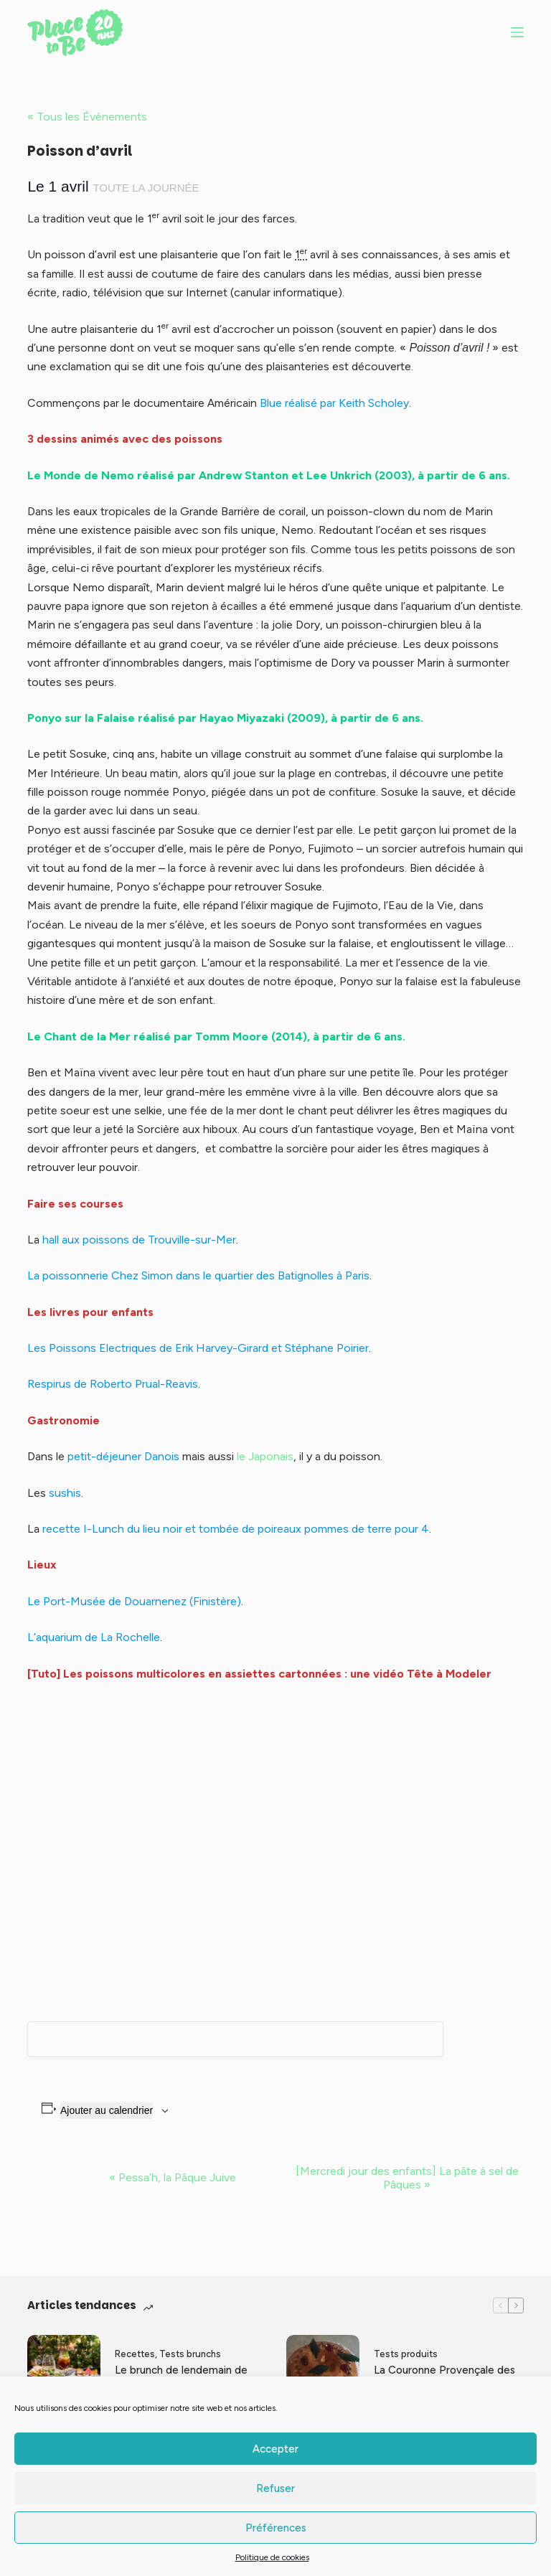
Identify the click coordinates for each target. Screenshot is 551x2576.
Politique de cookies (272, 2557)
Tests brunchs (190, 2354)
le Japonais (265, 1456)
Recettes (135, 2354)
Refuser (275, 2488)
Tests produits (406, 2354)
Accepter (275, 2449)
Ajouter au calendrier (106, 2110)
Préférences (275, 2527)
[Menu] (517, 32)
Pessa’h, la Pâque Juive (172, 2177)
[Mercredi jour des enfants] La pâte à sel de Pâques (407, 2177)
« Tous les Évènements (87, 116)
